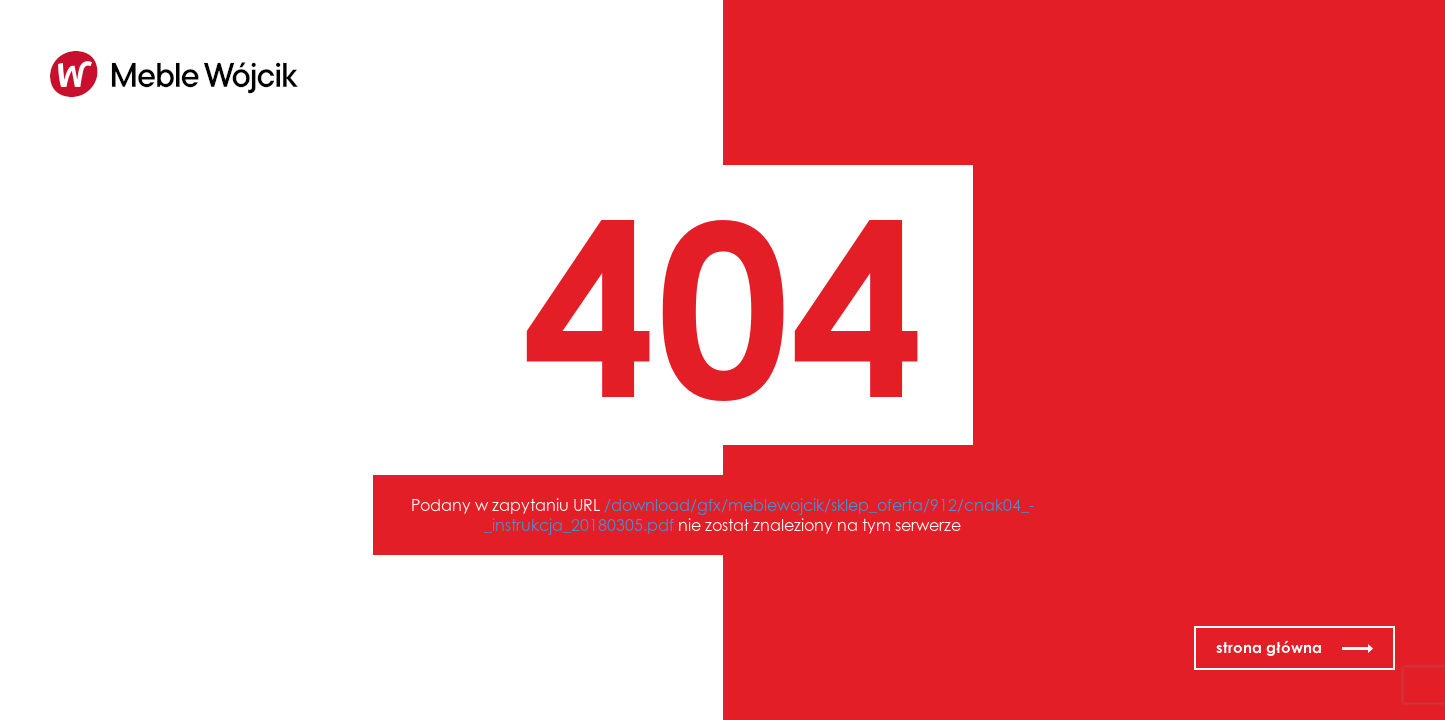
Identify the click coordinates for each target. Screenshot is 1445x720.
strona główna (1269, 647)
